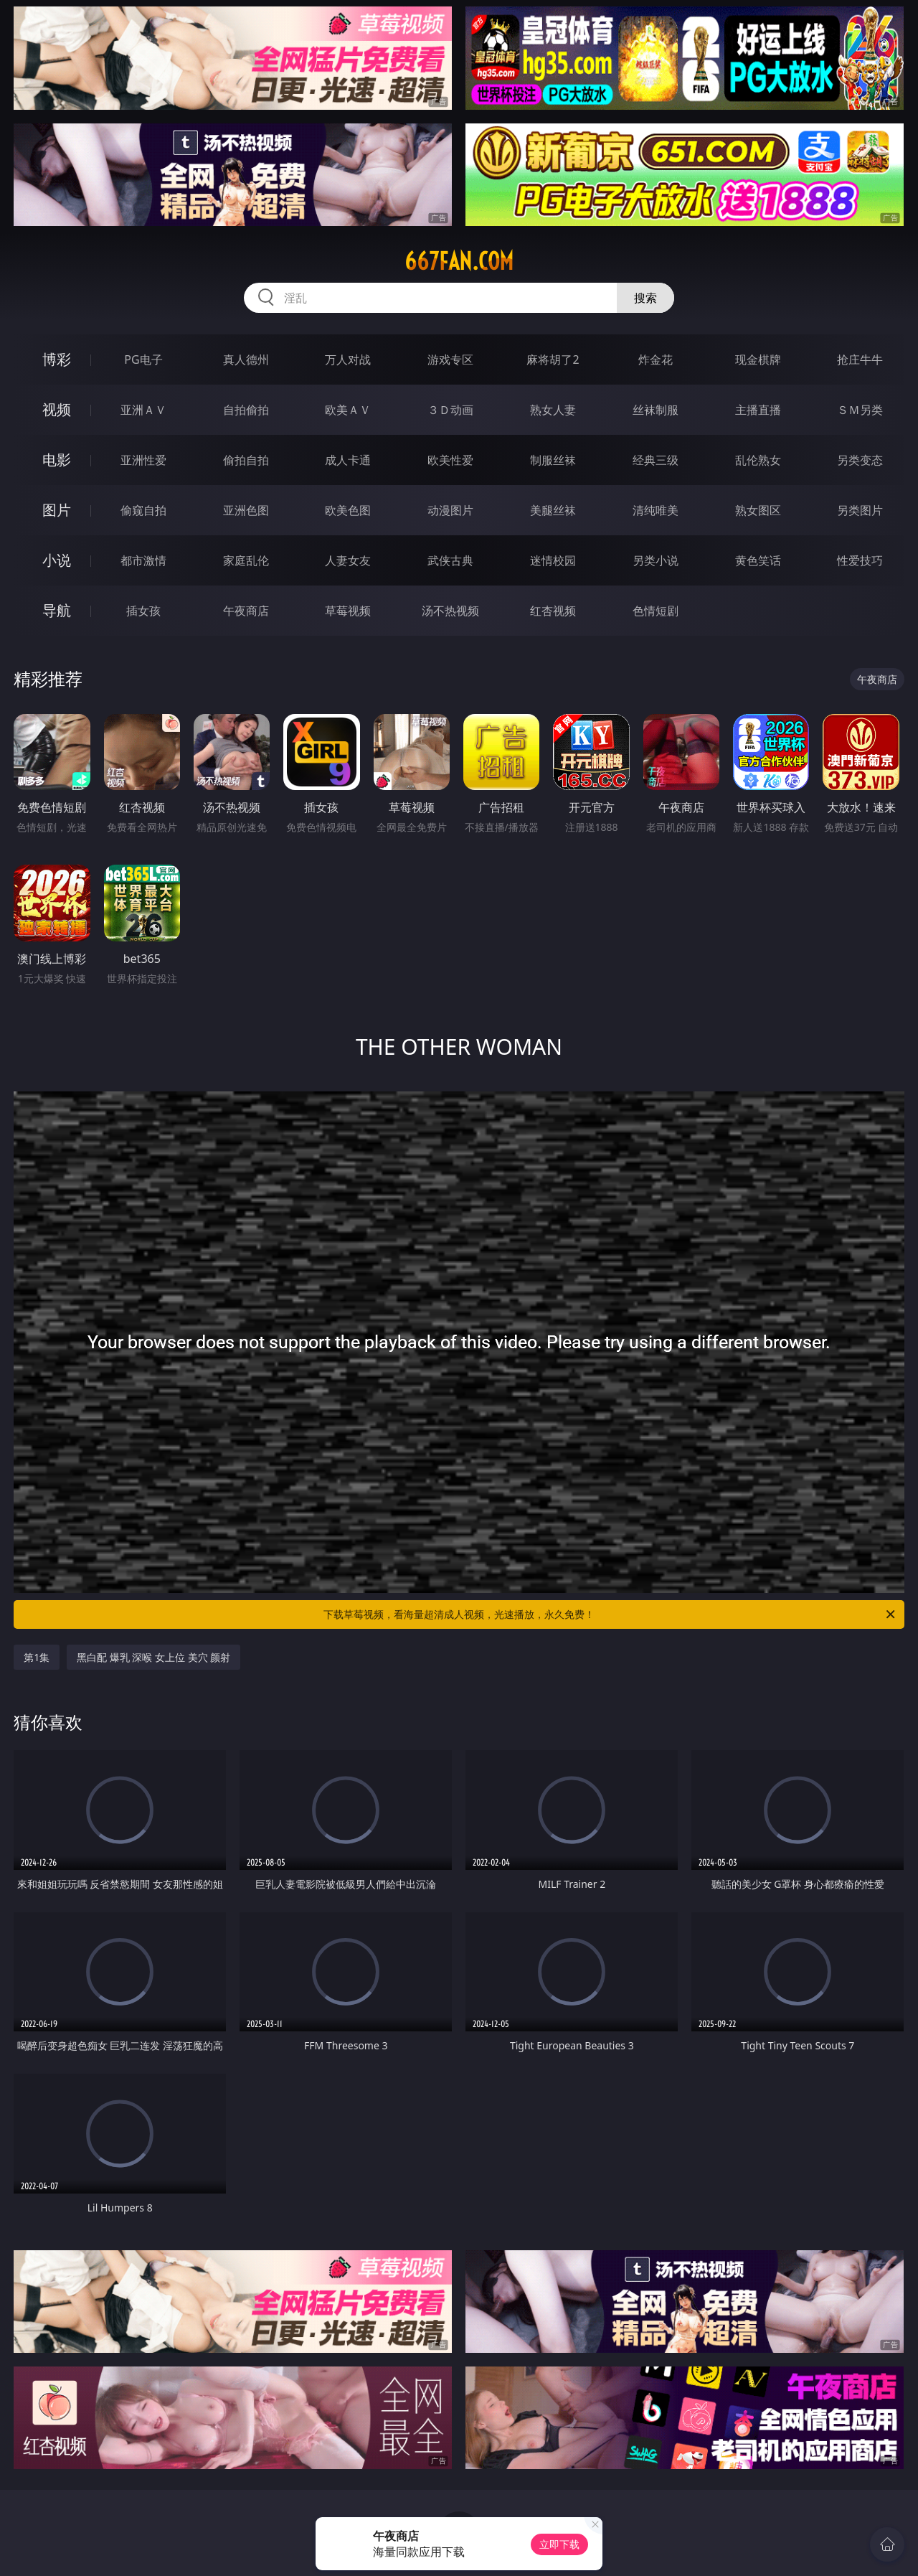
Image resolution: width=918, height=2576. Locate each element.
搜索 (645, 298)
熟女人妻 (553, 410)
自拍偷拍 (246, 410)
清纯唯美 (655, 510)
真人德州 (246, 359)
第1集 (36, 1657)
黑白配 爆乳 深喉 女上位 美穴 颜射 (153, 1657)
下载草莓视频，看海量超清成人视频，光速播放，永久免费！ (610, 1614)
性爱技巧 (860, 560)
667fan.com (459, 261)
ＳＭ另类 (860, 410)
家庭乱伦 (246, 560)
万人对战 (348, 359)
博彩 (56, 359)
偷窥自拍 (143, 510)
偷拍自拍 (246, 460)
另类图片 (860, 510)
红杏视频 (553, 611)
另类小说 (655, 560)
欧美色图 (348, 510)
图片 (56, 510)
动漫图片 (450, 510)
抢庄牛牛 (860, 359)
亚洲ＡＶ (143, 410)
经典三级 (655, 460)
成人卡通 (348, 460)
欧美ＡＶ (348, 410)
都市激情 (143, 560)
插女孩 (143, 611)
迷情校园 (553, 560)
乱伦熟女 (758, 460)
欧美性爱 (450, 460)
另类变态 (860, 460)
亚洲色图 (246, 510)
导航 (56, 610)
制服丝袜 (553, 460)
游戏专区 (450, 359)
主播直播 (758, 410)
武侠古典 (450, 560)
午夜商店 (246, 611)
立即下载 (559, 2544)
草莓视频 (348, 611)
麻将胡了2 (552, 359)
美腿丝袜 (553, 510)
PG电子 (143, 359)
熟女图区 (758, 510)
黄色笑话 (758, 560)
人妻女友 (348, 560)
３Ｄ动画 (450, 410)
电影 (56, 459)
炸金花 (655, 359)
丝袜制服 (655, 410)
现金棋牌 (758, 359)
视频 (56, 409)
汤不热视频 (450, 611)
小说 (56, 560)
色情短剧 (655, 611)
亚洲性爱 (143, 460)
